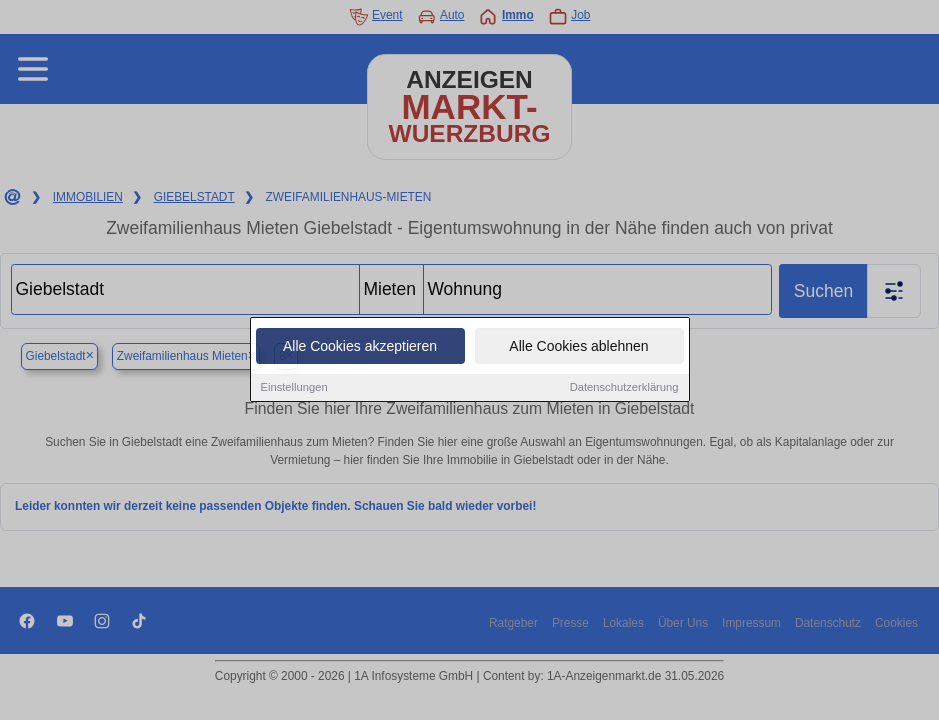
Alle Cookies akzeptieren (360, 347)
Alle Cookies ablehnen (578, 347)
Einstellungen (294, 388)
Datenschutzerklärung (624, 388)
